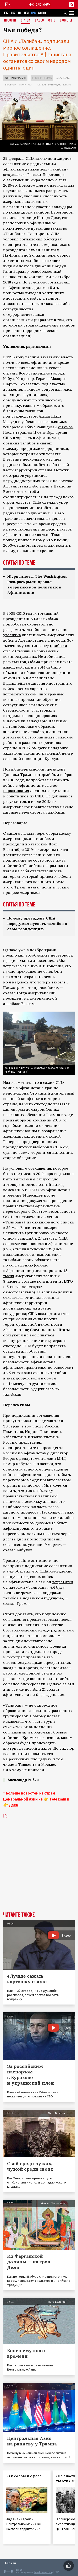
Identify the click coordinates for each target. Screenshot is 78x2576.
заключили (45, 158)
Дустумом (64, 427)
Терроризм (9, 84)
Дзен (13, 1804)
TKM (26, 13)
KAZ (6, 13)
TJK (19, 13)
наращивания (16, 790)
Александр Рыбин (15, 77)
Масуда (10, 421)
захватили (12, 753)
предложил (14, 955)
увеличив (12, 635)
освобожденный (46, 271)
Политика (25, 84)
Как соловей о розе (24, 2476)
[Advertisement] (39, 1865)
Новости (10, 21)
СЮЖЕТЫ (66, 21)
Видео (39, 21)
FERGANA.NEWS (39, 4)
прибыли (58, 645)
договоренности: (19, 1184)
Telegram (58, 1799)
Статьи (25, 21)
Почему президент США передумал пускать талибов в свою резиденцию (37, 923)
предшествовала (42, 1619)
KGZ (13, 13)
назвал (34, 887)
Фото (51, 21)
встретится (62, 1582)
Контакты (10, 2562)
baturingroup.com (43, 2572)
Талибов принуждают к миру (53, 84)
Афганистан (63, 78)
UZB (33, 13)
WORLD (42, 13)
